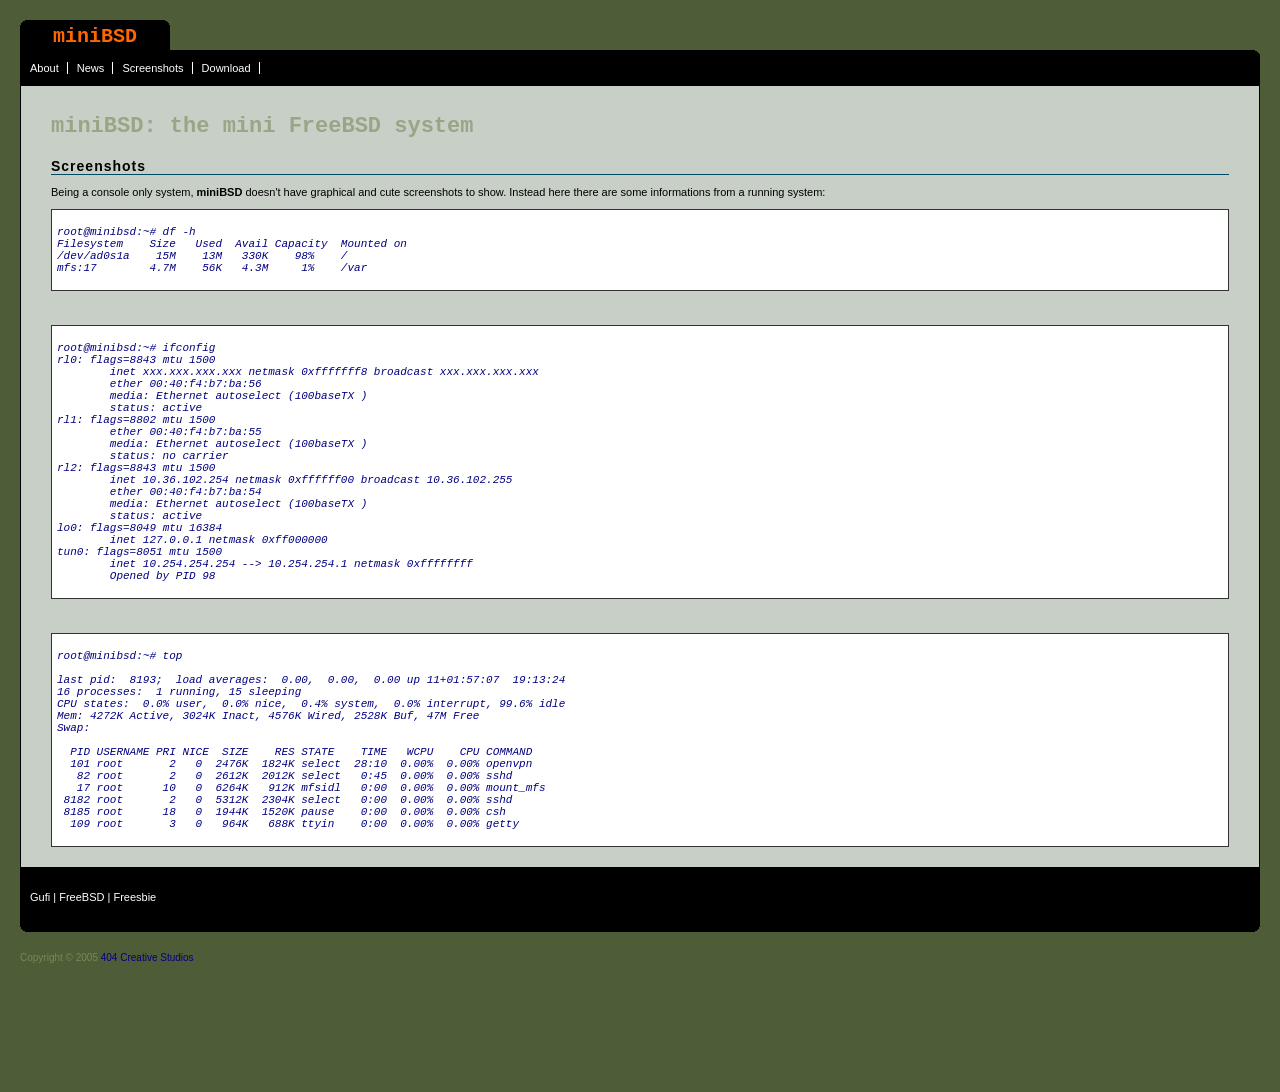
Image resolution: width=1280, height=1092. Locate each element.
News (91, 68)
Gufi (40, 1014)
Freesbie (134, 1014)
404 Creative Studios (147, 1074)
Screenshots (152, 68)
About (44, 68)
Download (226, 68)
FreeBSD (81, 1014)
